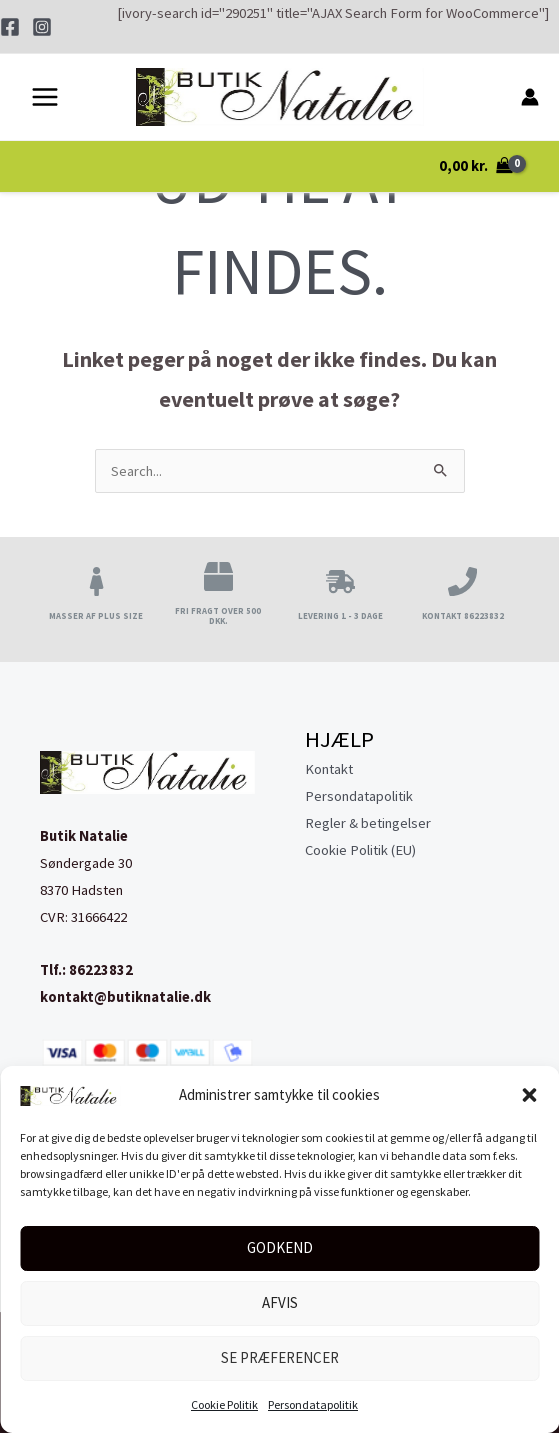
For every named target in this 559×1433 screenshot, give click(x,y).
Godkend (280, 1247)
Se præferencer (280, 1357)
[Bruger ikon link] (530, 98)
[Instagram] (42, 27)
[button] (529, 1095)
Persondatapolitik (313, 1404)
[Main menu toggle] (45, 98)
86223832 (101, 970)
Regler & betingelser (368, 823)
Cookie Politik (224, 1404)
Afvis (280, 1302)
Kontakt (329, 769)
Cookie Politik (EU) (360, 850)
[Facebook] (10, 27)
